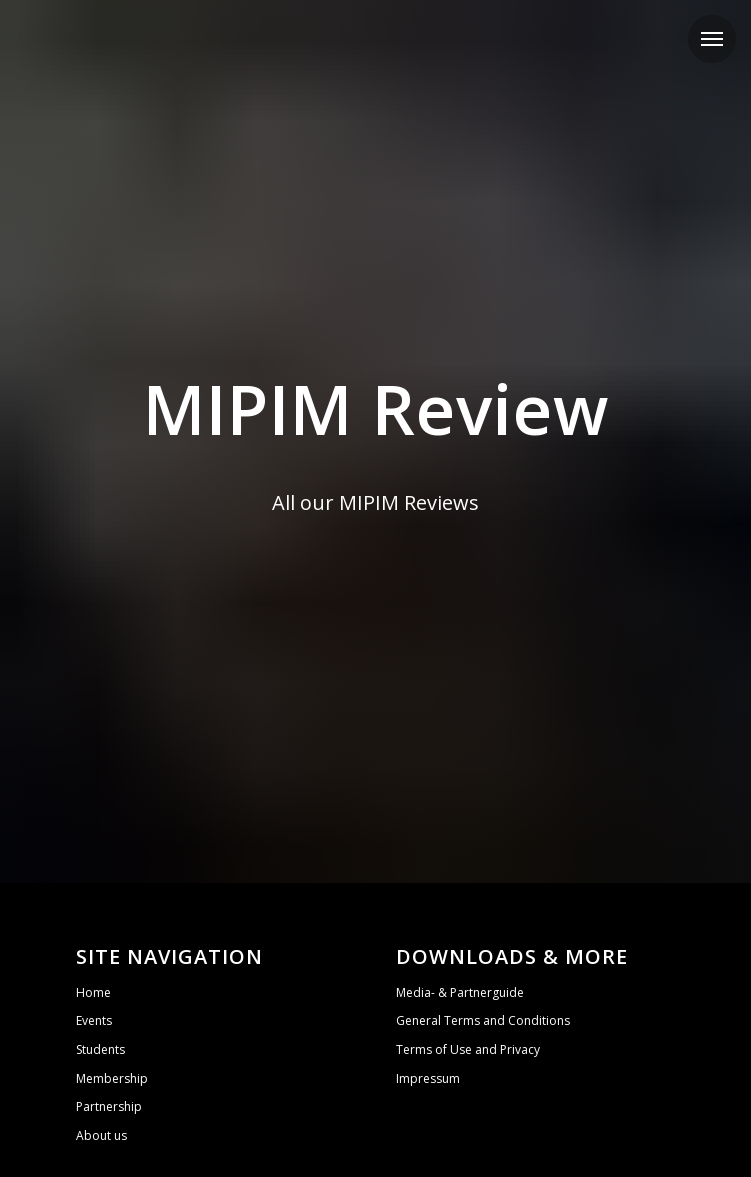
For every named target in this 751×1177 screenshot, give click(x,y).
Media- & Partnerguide (460, 992)
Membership (112, 1078)
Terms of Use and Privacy (468, 1049)
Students (100, 1049)
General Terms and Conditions (483, 1020)
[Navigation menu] (712, 39)
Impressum (428, 1078)
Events (94, 1020)
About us (101, 1135)
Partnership (109, 1106)
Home (93, 992)
